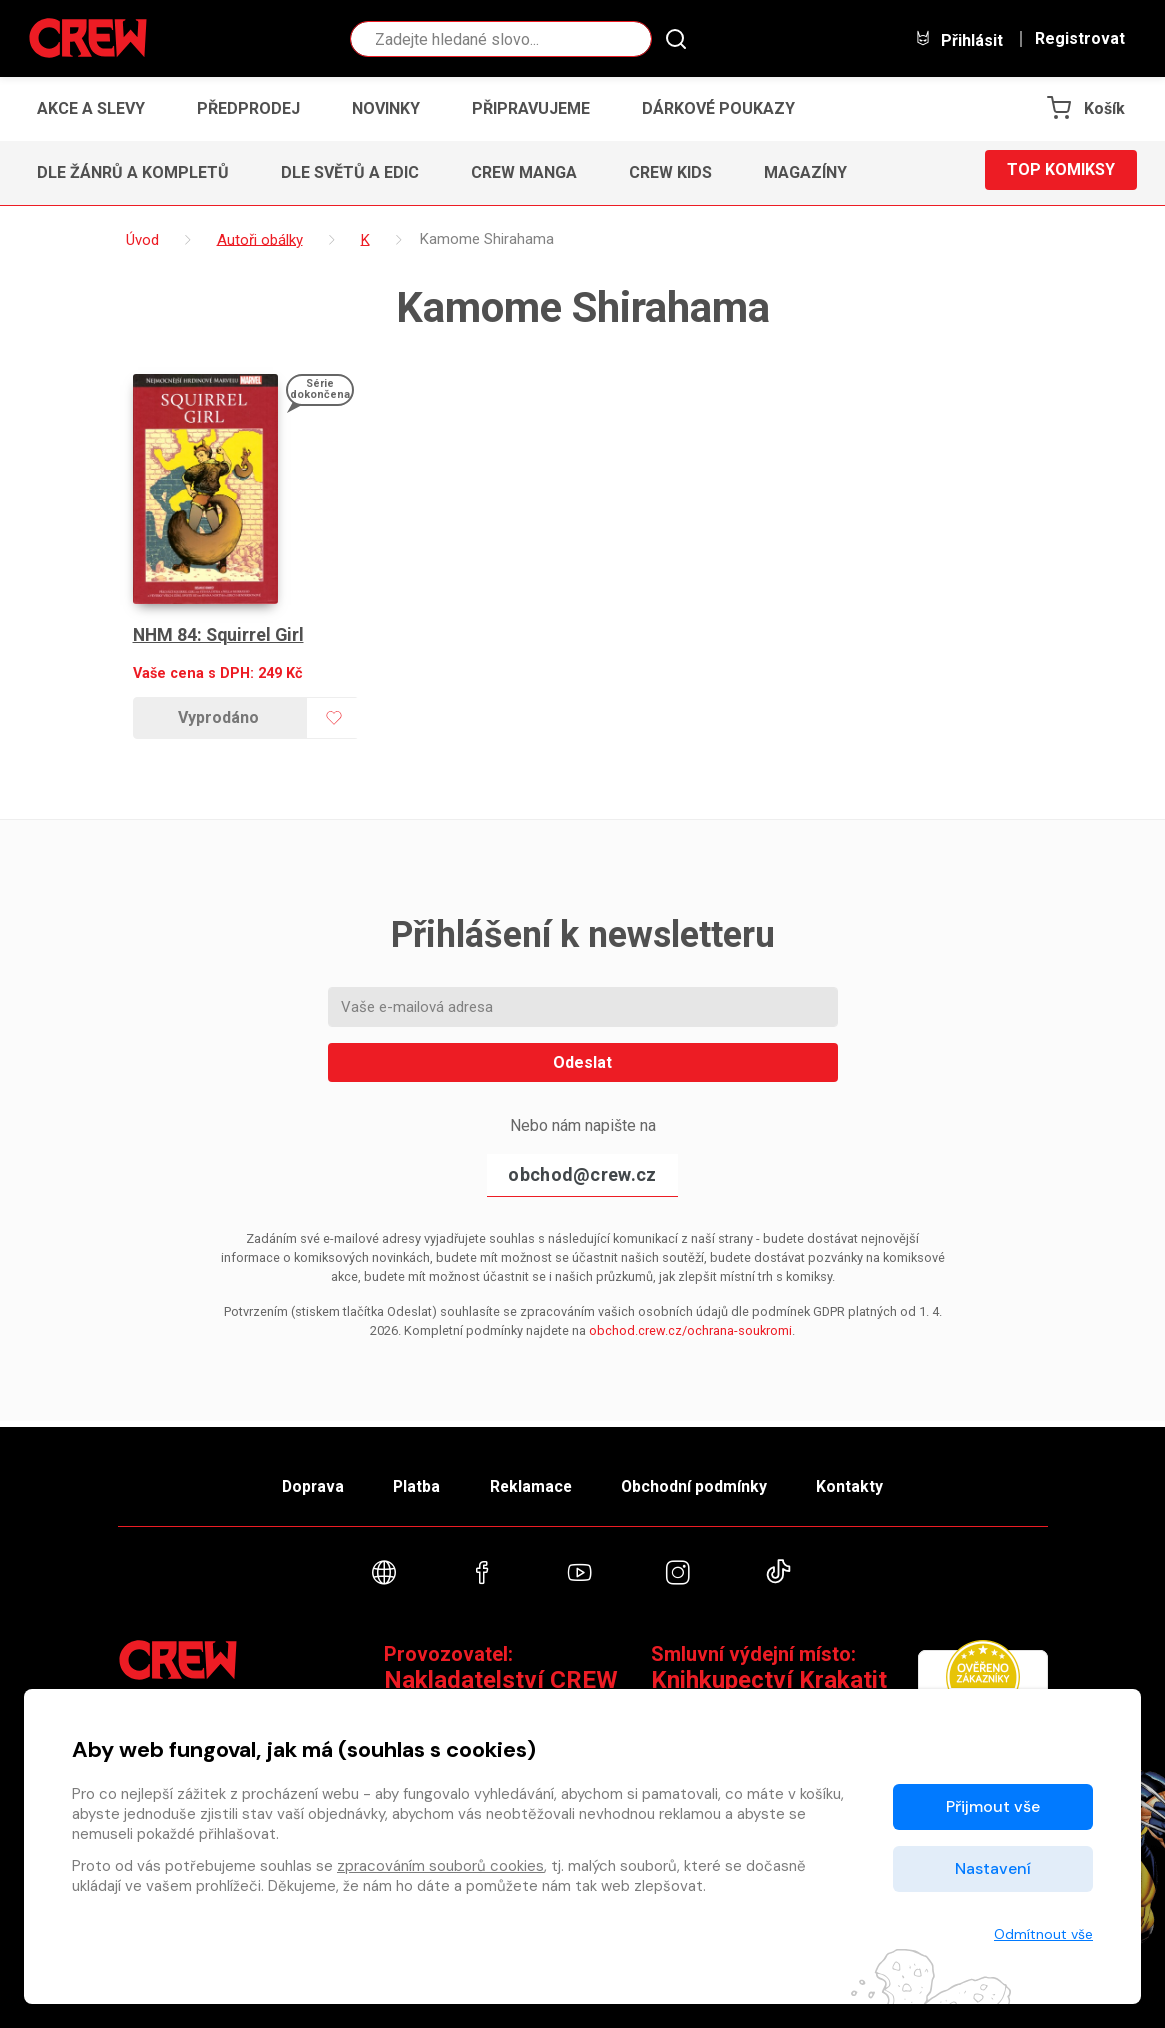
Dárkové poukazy (718, 108)
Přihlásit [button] (959, 39)
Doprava (299, 1481)
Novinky (386, 108)
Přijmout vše (993, 1806)
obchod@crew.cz (582, 1174)
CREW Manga (524, 172)
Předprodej (248, 108)
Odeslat (582, 1062)
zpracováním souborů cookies (440, 1866)
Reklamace (532, 1481)
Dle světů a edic (350, 172)
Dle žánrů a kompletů (133, 172)
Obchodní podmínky (702, 1481)
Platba (410, 1481)
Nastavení (993, 1868)
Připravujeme (531, 108)
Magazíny (805, 172)
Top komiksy (1061, 172)
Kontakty (864, 1481)
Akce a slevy (91, 108)
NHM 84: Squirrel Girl (221, 634)
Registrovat (1080, 39)
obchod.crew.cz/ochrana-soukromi (690, 1330)
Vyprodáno (218, 717)
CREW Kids (670, 172)
